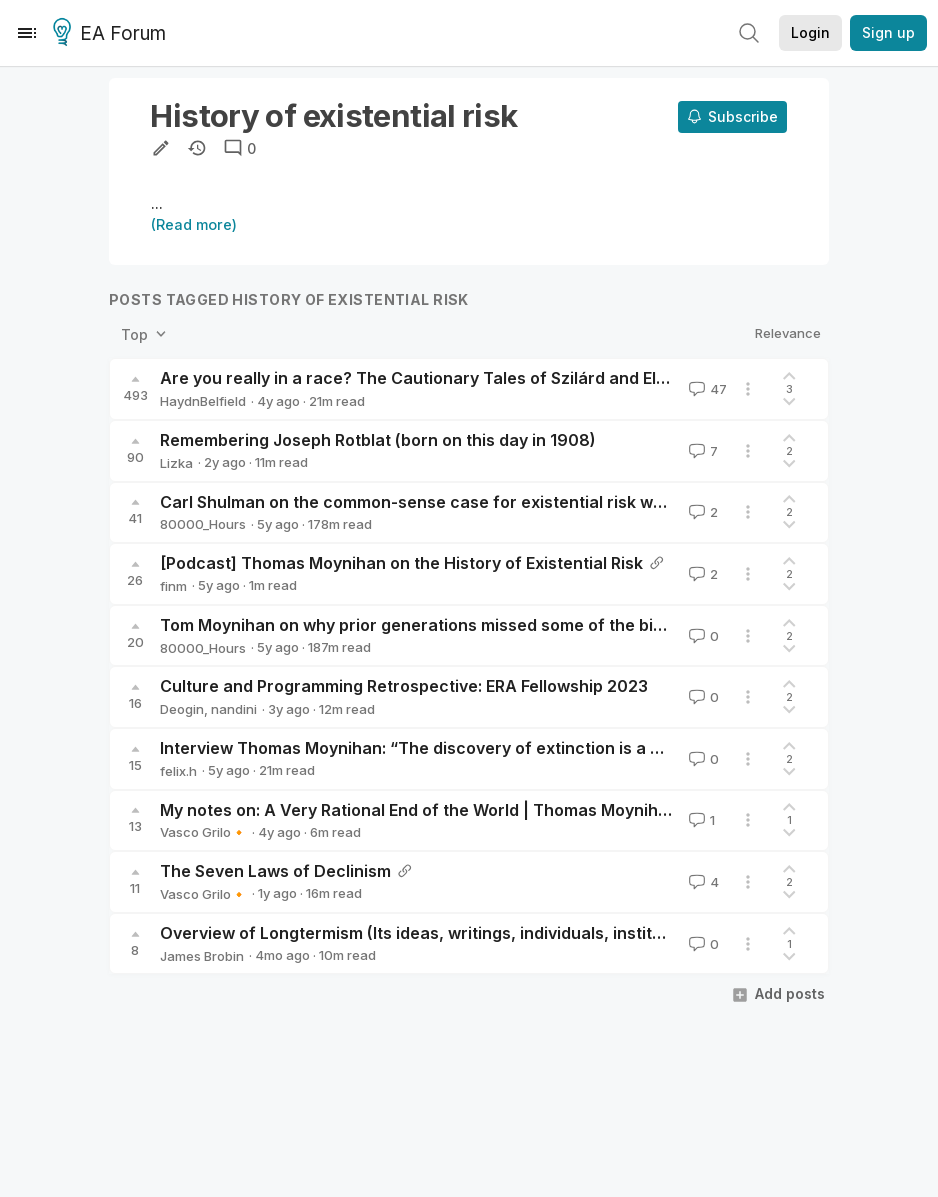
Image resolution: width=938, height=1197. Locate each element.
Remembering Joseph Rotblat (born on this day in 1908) (378, 440)
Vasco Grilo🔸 (203, 832)
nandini (234, 709)
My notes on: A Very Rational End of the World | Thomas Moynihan (419, 810)
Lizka (176, 463)
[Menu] (27, 33)
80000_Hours (203, 524)
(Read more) (194, 224)
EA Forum (112, 34)
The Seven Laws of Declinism (275, 871)
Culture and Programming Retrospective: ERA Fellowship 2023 (404, 686)
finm (173, 586)
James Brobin (202, 956)
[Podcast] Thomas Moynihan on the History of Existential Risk (401, 563)
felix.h (178, 771)
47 (706, 389)
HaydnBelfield (203, 401)
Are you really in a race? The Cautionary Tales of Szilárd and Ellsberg (433, 378)
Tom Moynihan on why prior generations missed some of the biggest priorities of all (488, 625)
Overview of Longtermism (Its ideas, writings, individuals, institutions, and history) (482, 933)
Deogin (182, 709)
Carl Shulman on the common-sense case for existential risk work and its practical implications (535, 502)
